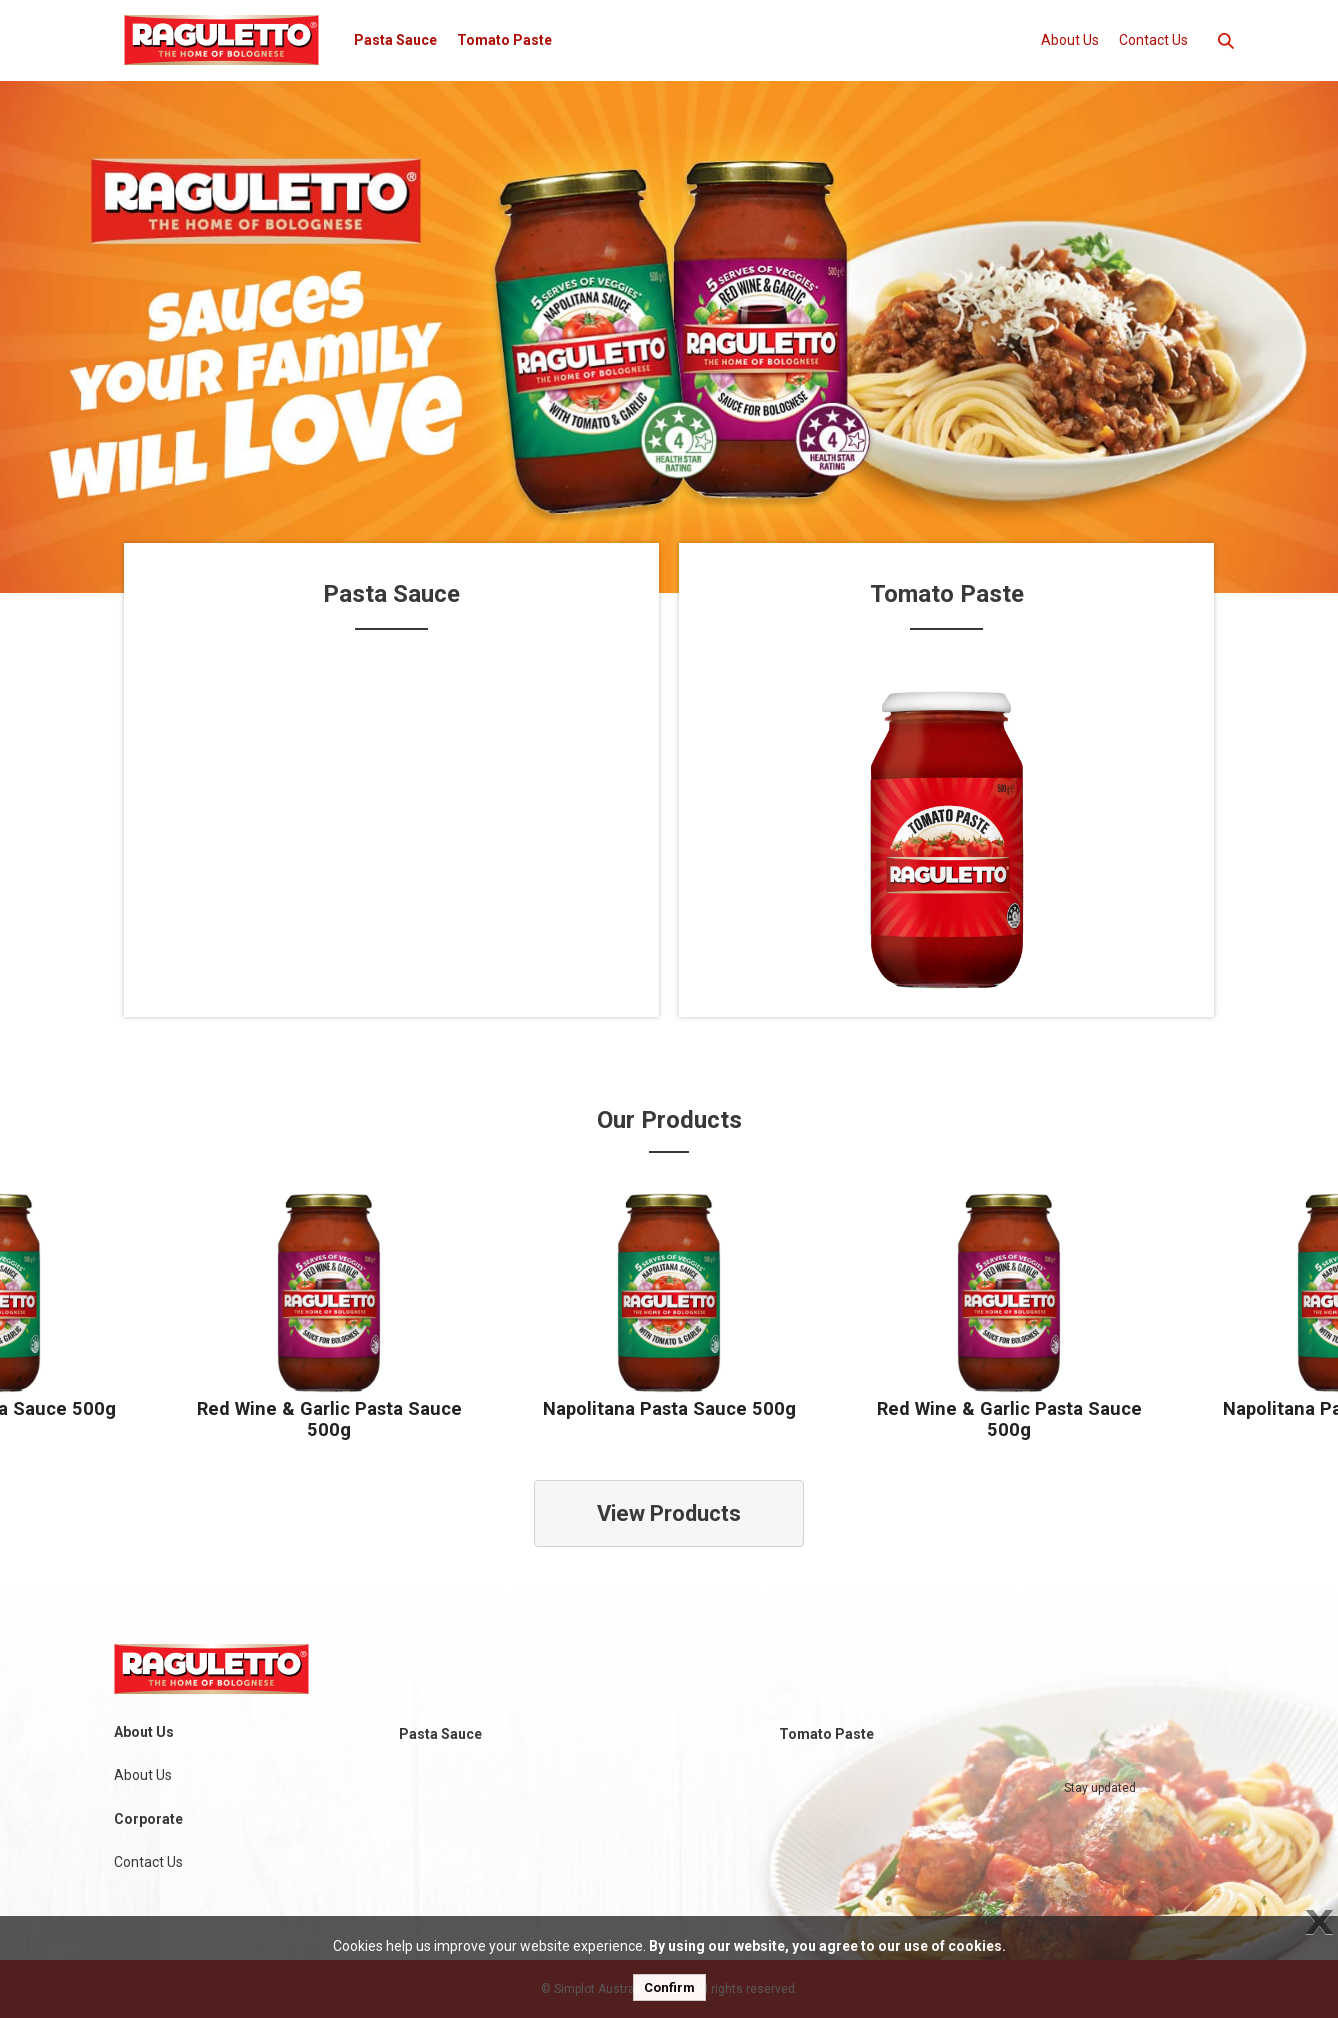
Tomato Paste (504, 40)
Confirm (669, 1987)
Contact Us (1153, 40)
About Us (1070, 40)
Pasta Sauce (395, 40)
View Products (669, 1513)
